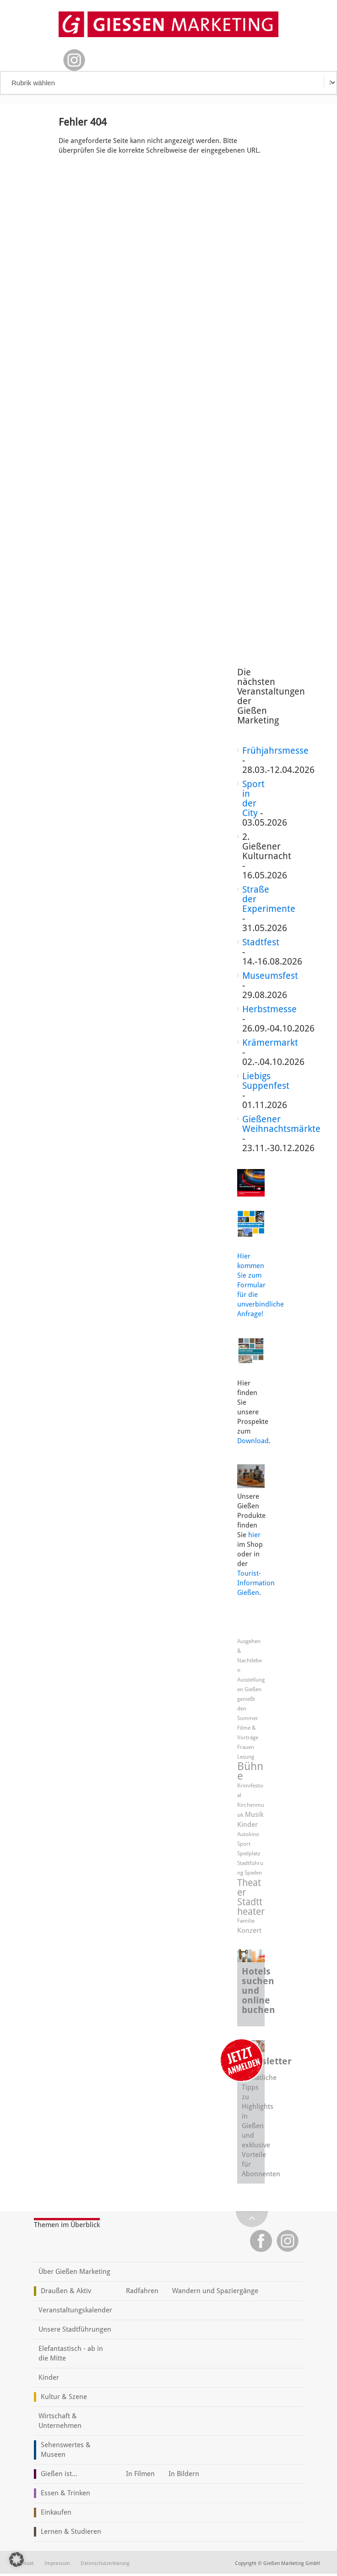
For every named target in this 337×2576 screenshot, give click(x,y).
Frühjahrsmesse (275, 750)
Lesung (245, 1757)
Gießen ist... (59, 2474)
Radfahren (142, 2291)
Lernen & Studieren (71, 2531)
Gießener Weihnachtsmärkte (281, 1124)
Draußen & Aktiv (66, 2291)
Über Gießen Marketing (74, 2271)
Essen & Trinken (65, 2493)
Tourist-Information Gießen (256, 1583)
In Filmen (140, 2474)
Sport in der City (253, 798)
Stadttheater (251, 1906)
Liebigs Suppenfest (265, 1080)
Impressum (57, 2563)
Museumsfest (270, 975)
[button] (16, 2559)
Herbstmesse (269, 1009)
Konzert (249, 1930)
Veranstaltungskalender (75, 2310)
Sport (243, 1844)
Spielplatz (248, 1853)
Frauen (245, 1747)
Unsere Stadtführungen (74, 2329)
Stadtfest (260, 942)
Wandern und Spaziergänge (215, 2291)
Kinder (247, 1824)
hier (254, 1535)
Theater (249, 1887)
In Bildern (183, 2474)
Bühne (250, 1771)
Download (253, 1441)
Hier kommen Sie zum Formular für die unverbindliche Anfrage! (260, 1285)
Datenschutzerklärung (105, 2563)
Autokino (248, 1834)
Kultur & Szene (64, 2397)
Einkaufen (56, 2512)
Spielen (253, 1873)
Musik (254, 1814)
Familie (246, 1921)
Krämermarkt (270, 1042)
